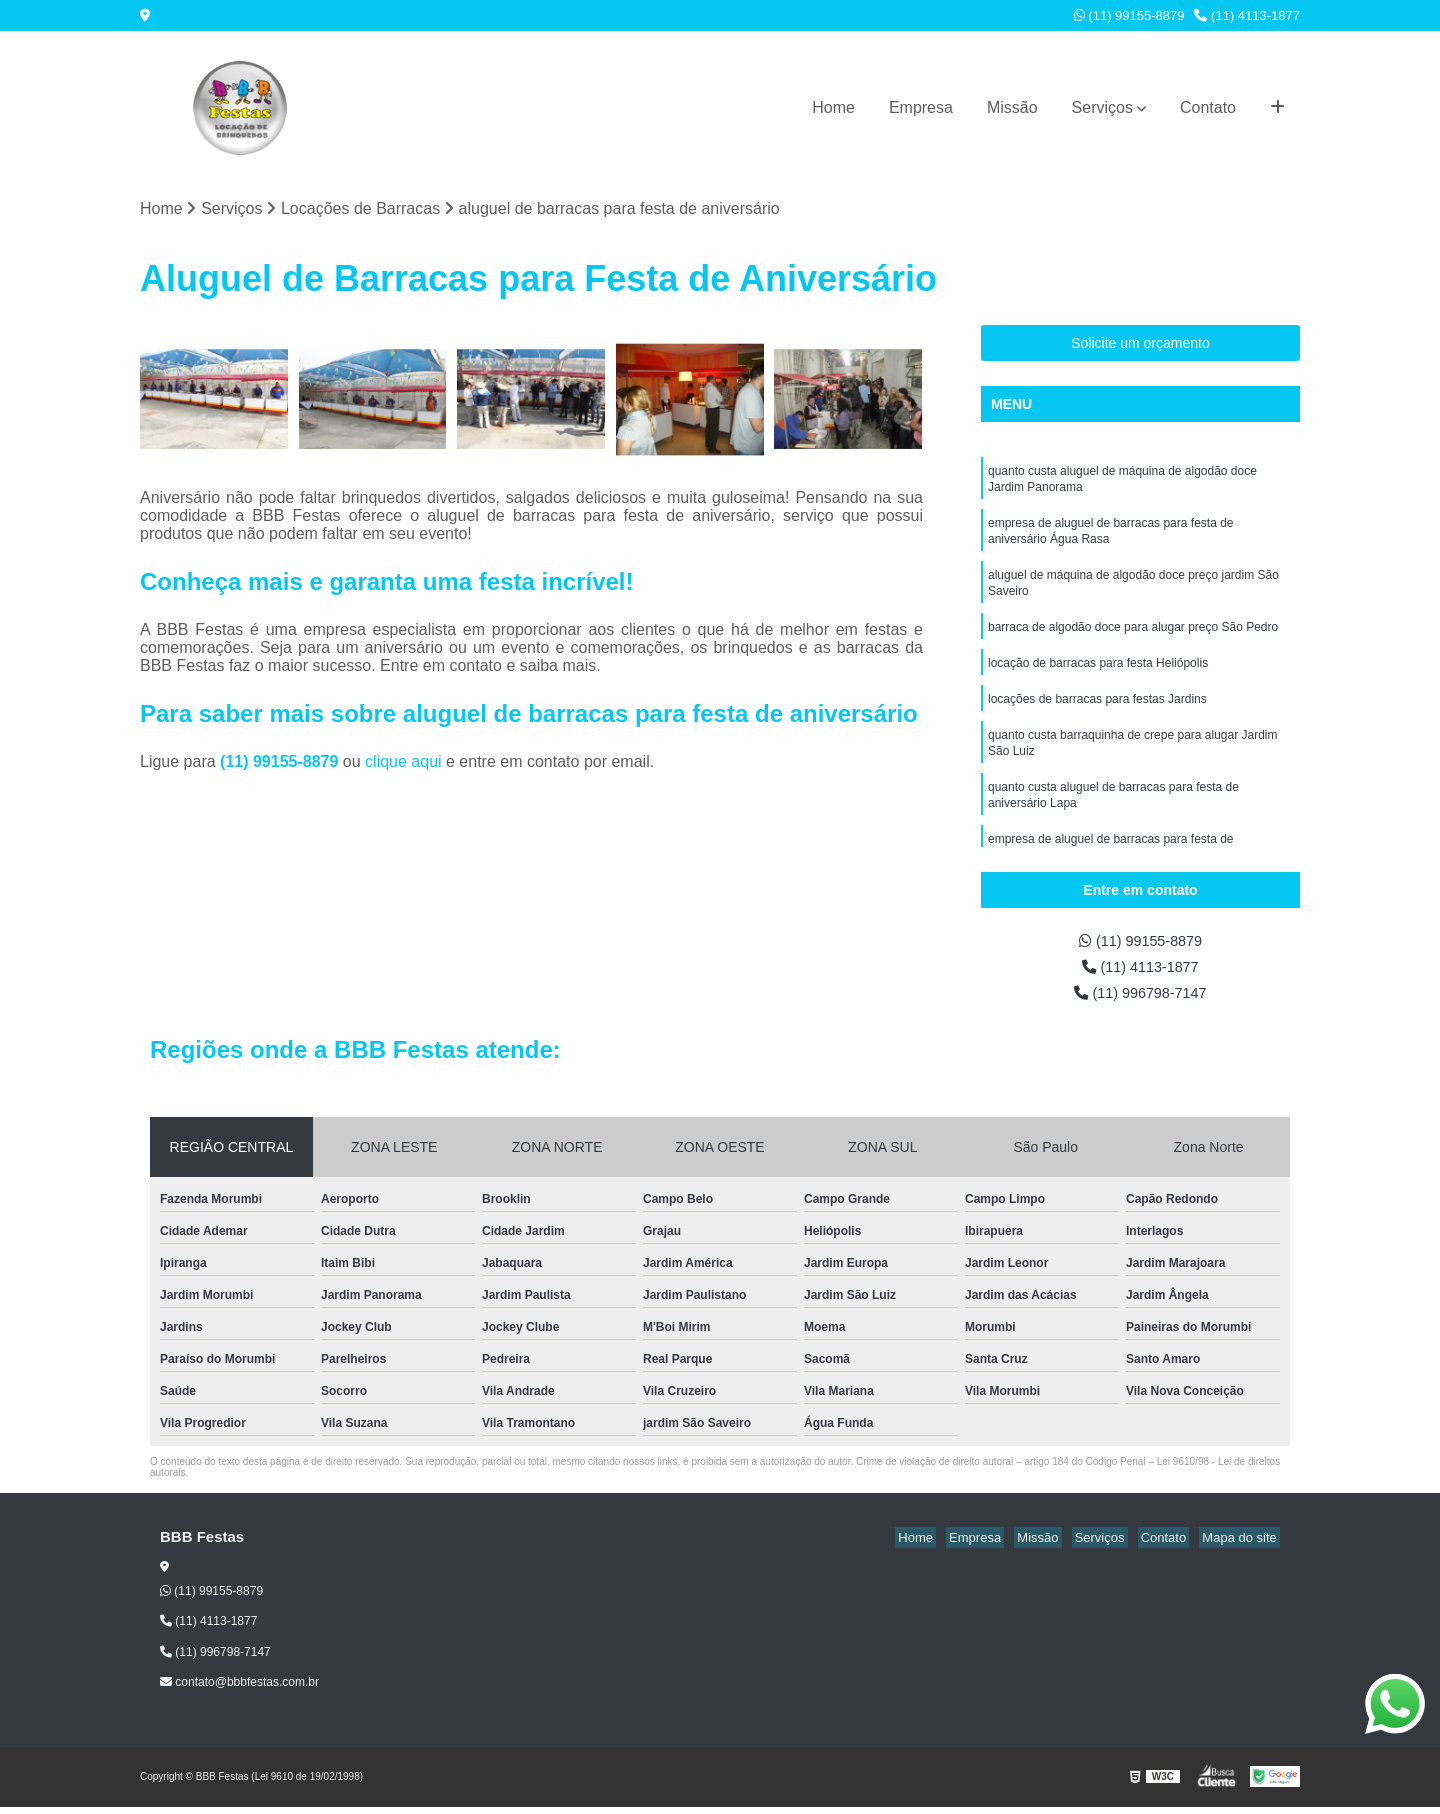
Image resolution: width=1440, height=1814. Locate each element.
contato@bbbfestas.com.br (239, 1690)
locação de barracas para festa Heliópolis (1098, 680)
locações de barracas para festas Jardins (1097, 718)
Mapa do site (1242, 1545)
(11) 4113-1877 (1247, 15)
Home (833, 107)
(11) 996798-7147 (1141, 999)
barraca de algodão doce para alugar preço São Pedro (1133, 642)
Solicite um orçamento (1140, 345)
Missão (1012, 107)
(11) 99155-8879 (1129, 15)
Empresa (921, 107)
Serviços (1102, 107)
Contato (1208, 107)
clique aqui (403, 763)
